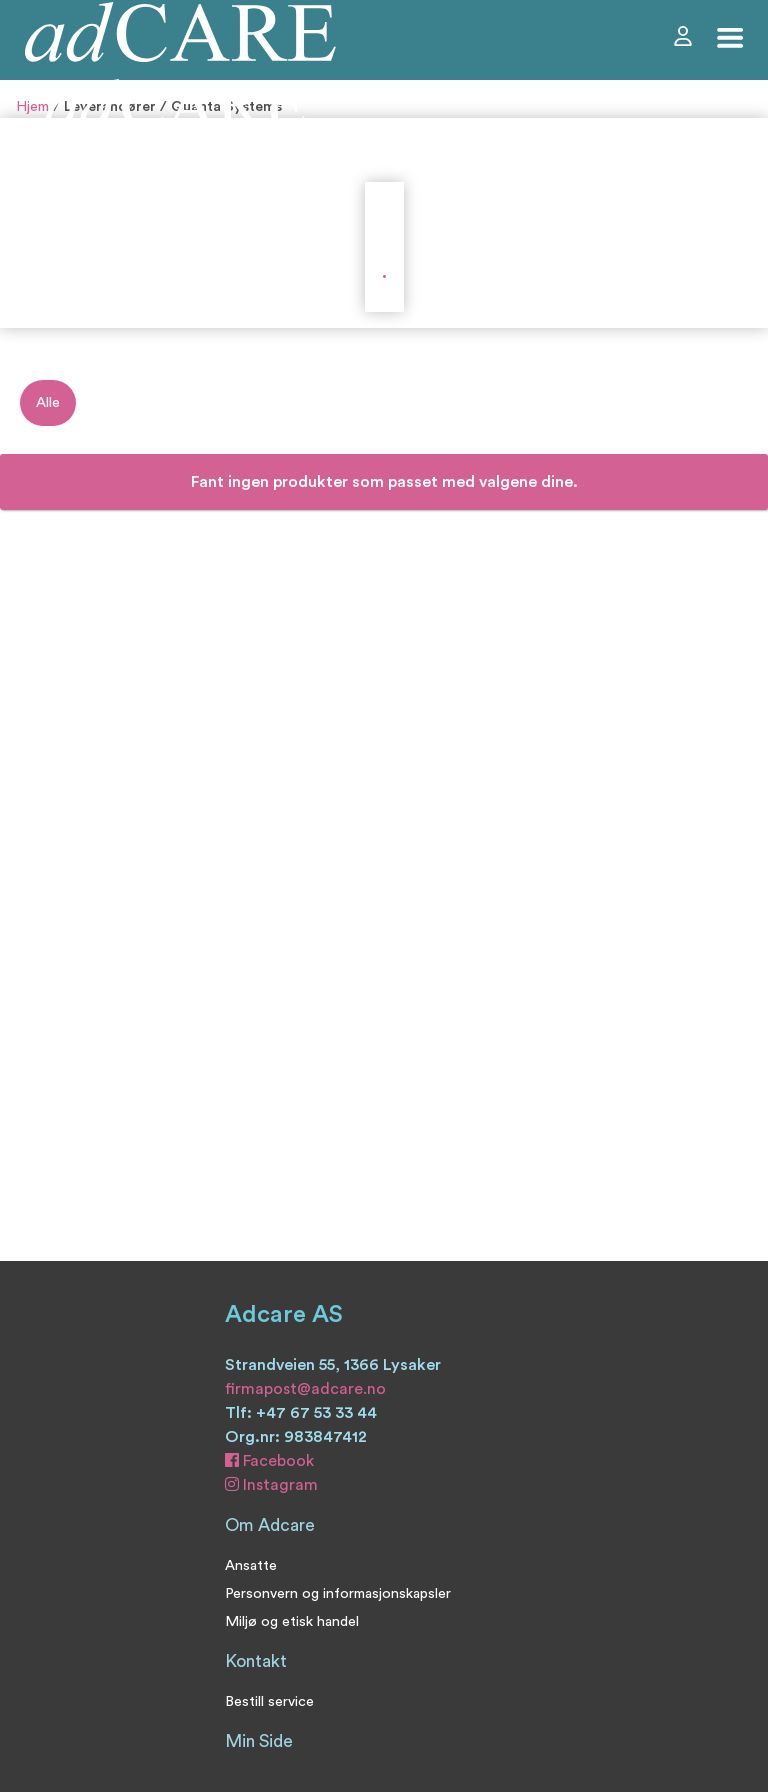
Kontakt (256, 1661)
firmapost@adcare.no (305, 1389)
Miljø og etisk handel (292, 1621)
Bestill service (269, 1701)
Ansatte (251, 1565)
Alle (48, 402)
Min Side (259, 1741)
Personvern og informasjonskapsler (338, 1593)
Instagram (271, 1485)
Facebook (269, 1461)
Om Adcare (270, 1525)
